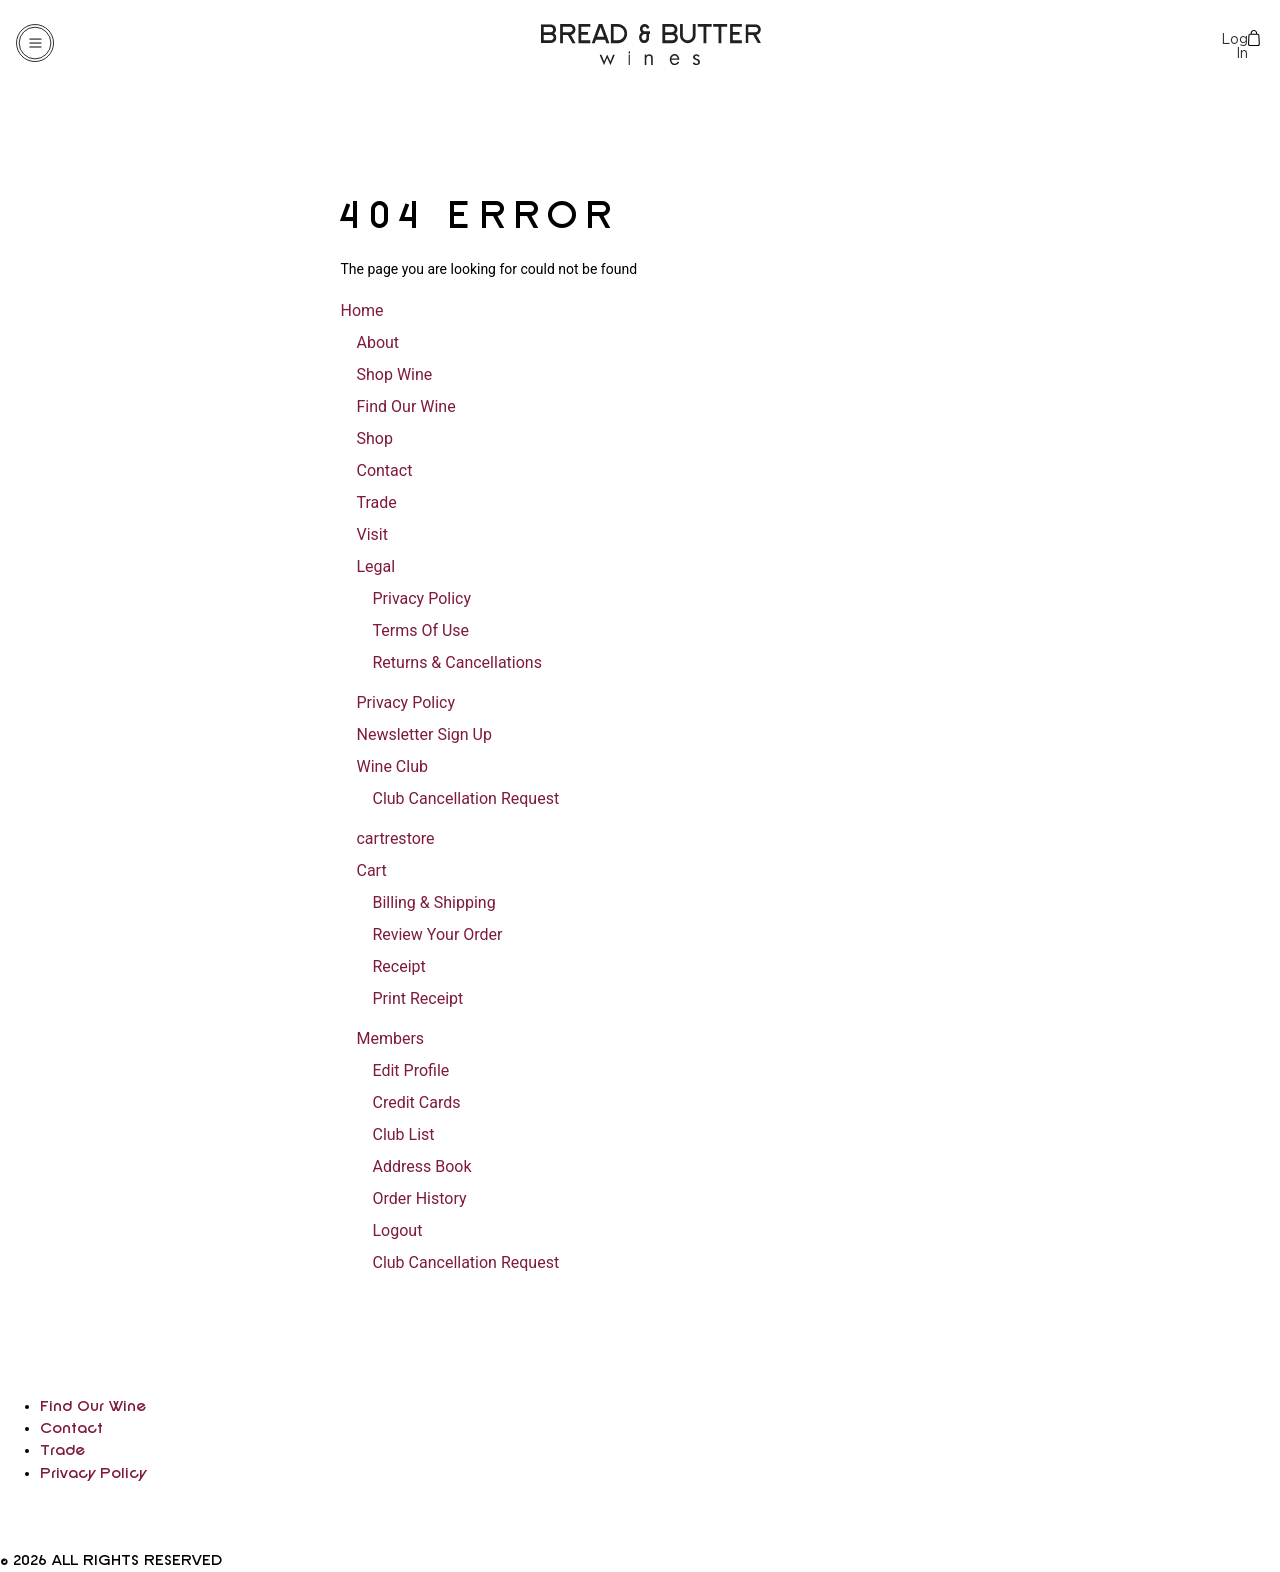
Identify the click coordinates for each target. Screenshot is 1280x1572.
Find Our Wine (405, 406)
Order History (419, 1198)
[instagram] (8, 1512)
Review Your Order (437, 934)
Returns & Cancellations (456, 662)
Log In (1234, 46)
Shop (374, 438)
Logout (397, 1230)
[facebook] (3, 1536)
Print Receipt (417, 998)
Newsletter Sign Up (423, 734)
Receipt (398, 966)
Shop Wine (394, 374)
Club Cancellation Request (465, 798)
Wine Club (391, 766)
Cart (371, 870)
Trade (376, 502)
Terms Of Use (420, 630)
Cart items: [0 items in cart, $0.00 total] (1256, 38)
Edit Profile (410, 1070)
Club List (403, 1134)
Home (361, 310)
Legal (375, 566)
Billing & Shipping (433, 902)
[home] (96, 1383)
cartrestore (395, 838)
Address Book (421, 1166)
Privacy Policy (421, 598)
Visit (371, 534)
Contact (384, 470)
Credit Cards (416, 1102)
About (377, 342)
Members (390, 1038)
